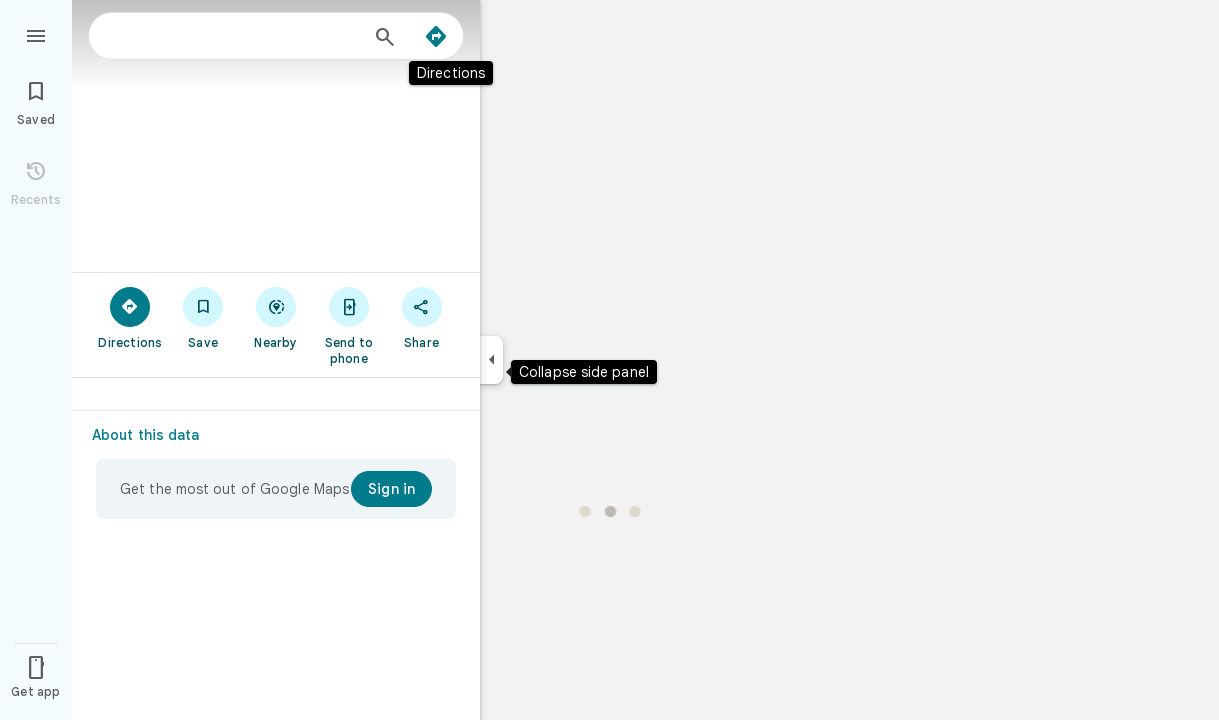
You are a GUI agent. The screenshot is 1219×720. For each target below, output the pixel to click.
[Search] (385, 39)
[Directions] (436, 37)
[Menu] (36, 34)
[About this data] (154, 435)
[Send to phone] (348, 325)
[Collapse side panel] (491, 360)
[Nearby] (276, 317)
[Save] (203, 317)
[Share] (421, 317)
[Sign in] (391, 489)
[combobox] (235, 36)
